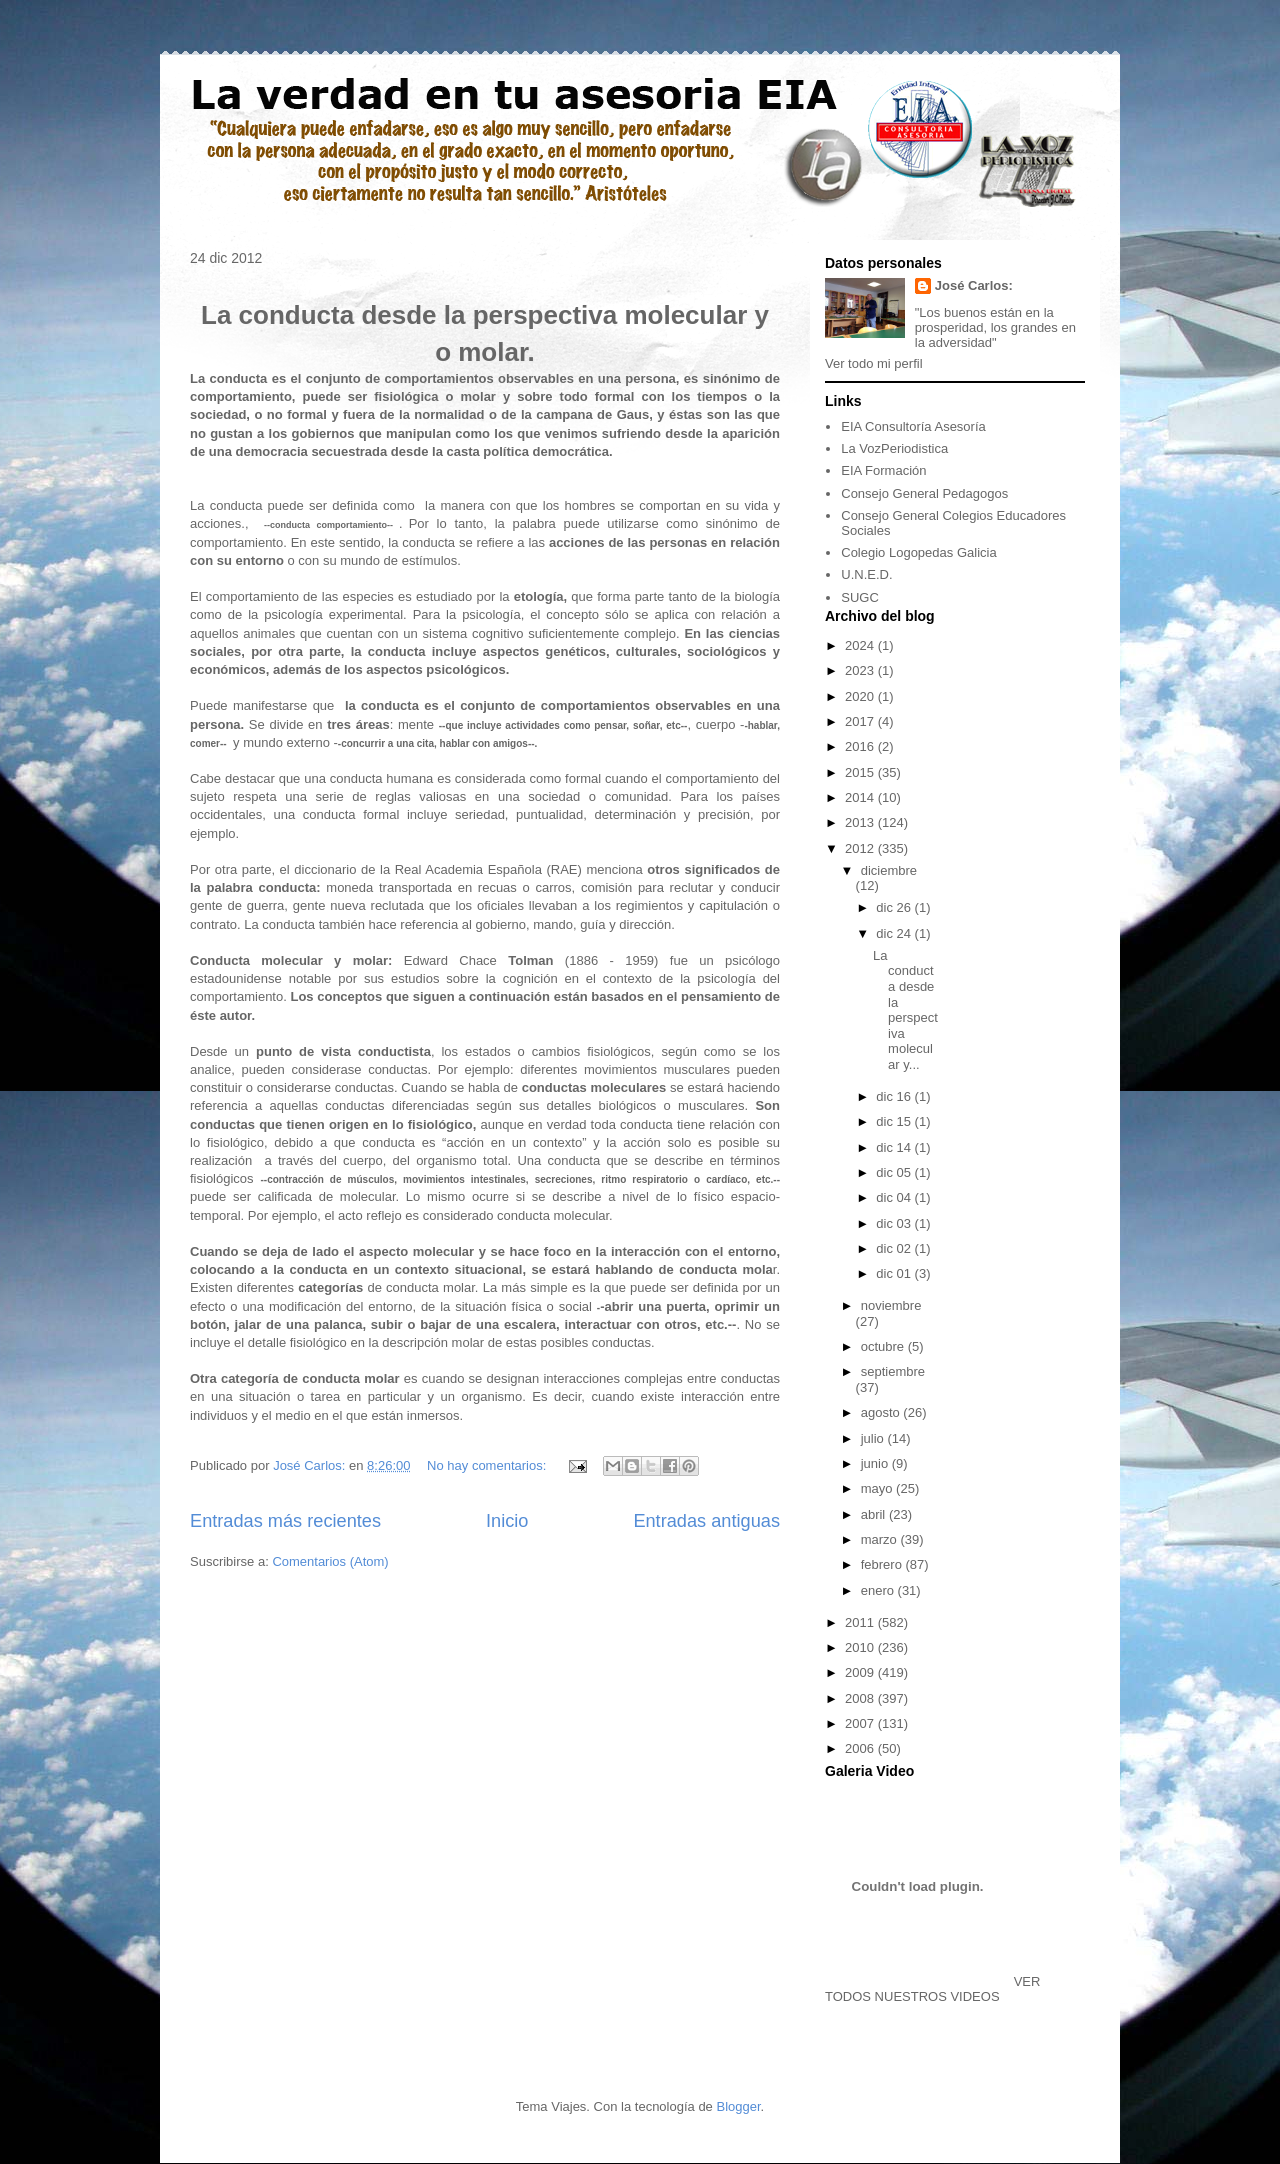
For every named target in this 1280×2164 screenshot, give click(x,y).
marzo (881, 1539)
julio (874, 1438)
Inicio (507, 1521)
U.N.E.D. (866, 574)
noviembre (891, 1305)
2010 (861, 1647)
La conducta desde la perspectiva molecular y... (905, 1010)
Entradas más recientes (285, 1521)
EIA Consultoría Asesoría (913, 426)
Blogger (738, 2106)
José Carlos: (974, 285)
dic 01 (895, 1273)
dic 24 (895, 933)
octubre (884, 1346)
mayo (878, 1488)
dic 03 (895, 1223)
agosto (882, 1412)
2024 (861, 645)
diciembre (889, 870)
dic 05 (895, 1172)
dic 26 (895, 907)
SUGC (860, 597)
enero (879, 1590)
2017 (861, 721)
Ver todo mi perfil (874, 363)
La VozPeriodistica (894, 448)
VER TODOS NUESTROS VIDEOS (932, 1989)
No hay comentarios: (488, 1465)
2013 (861, 822)
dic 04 (895, 1197)
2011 (861, 1622)
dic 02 (895, 1248)
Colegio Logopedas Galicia (918, 552)
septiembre (893, 1371)
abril (875, 1514)
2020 (861, 696)
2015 (861, 772)
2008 (861, 1698)
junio (876, 1463)
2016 (861, 746)
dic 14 (895, 1147)
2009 (861, 1672)
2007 (861, 1723)
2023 (861, 670)
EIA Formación (883, 470)
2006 (861, 1748)
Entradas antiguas (706, 1521)
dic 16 (895, 1096)
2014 (861, 797)
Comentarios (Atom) (330, 1561)
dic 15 (895, 1121)
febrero (883, 1564)
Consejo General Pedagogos (924, 493)
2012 (861, 848)
